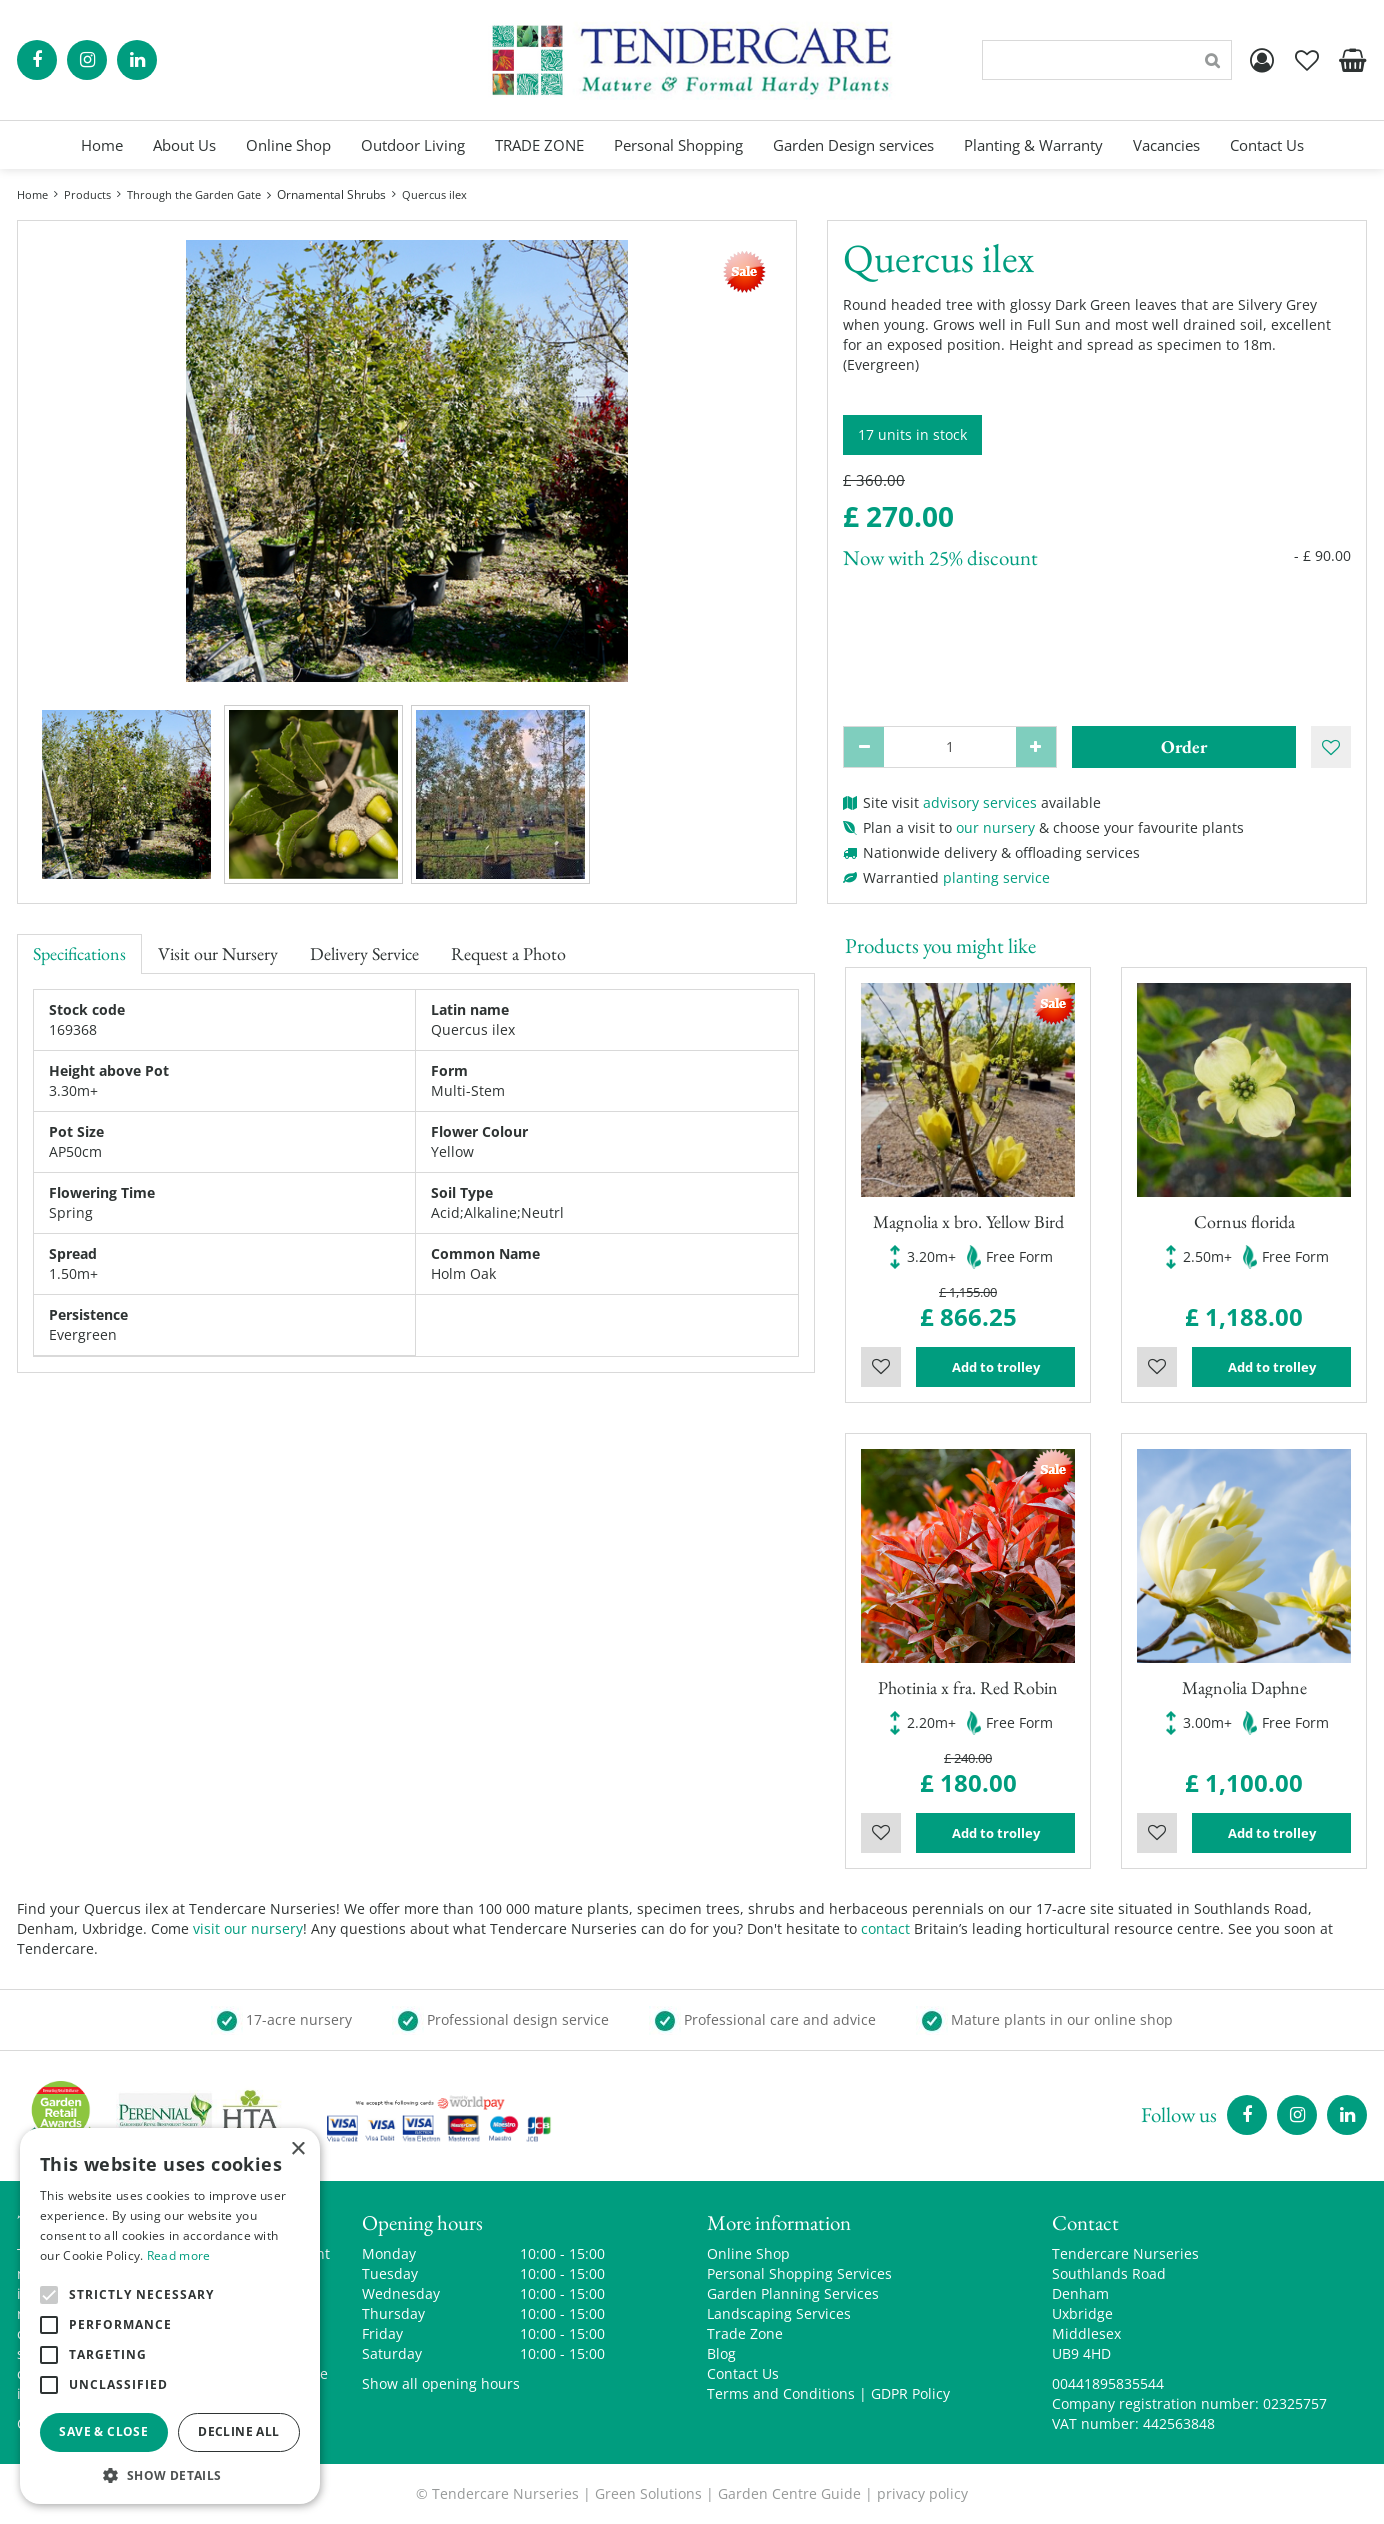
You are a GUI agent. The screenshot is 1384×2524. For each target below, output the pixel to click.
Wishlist (881, 1367)
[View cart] (1352, 60)
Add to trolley (996, 1367)
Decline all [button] (238, 2431)
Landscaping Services (779, 2313)
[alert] (170, 2316)
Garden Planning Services (793, 2293)
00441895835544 (1108, 2383)
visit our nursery (248, 1928)
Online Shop (748, 2253)
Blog (721, 2353)
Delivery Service (364, 953)
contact (885, 1928)
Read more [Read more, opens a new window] (179, 2255)
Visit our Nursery (218, 953)
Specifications (79, 953)
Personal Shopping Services (799, 2273)
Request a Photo (508, 953)
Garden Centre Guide (789, 2493)
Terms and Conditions (781, 2393)
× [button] (297, 2149)
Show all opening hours (441, 2383)
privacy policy (922, 2493)
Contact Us (743, 2373)
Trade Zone (745, 2333)
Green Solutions (648, 2493)
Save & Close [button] (103, 2431)
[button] (170, 2474)
